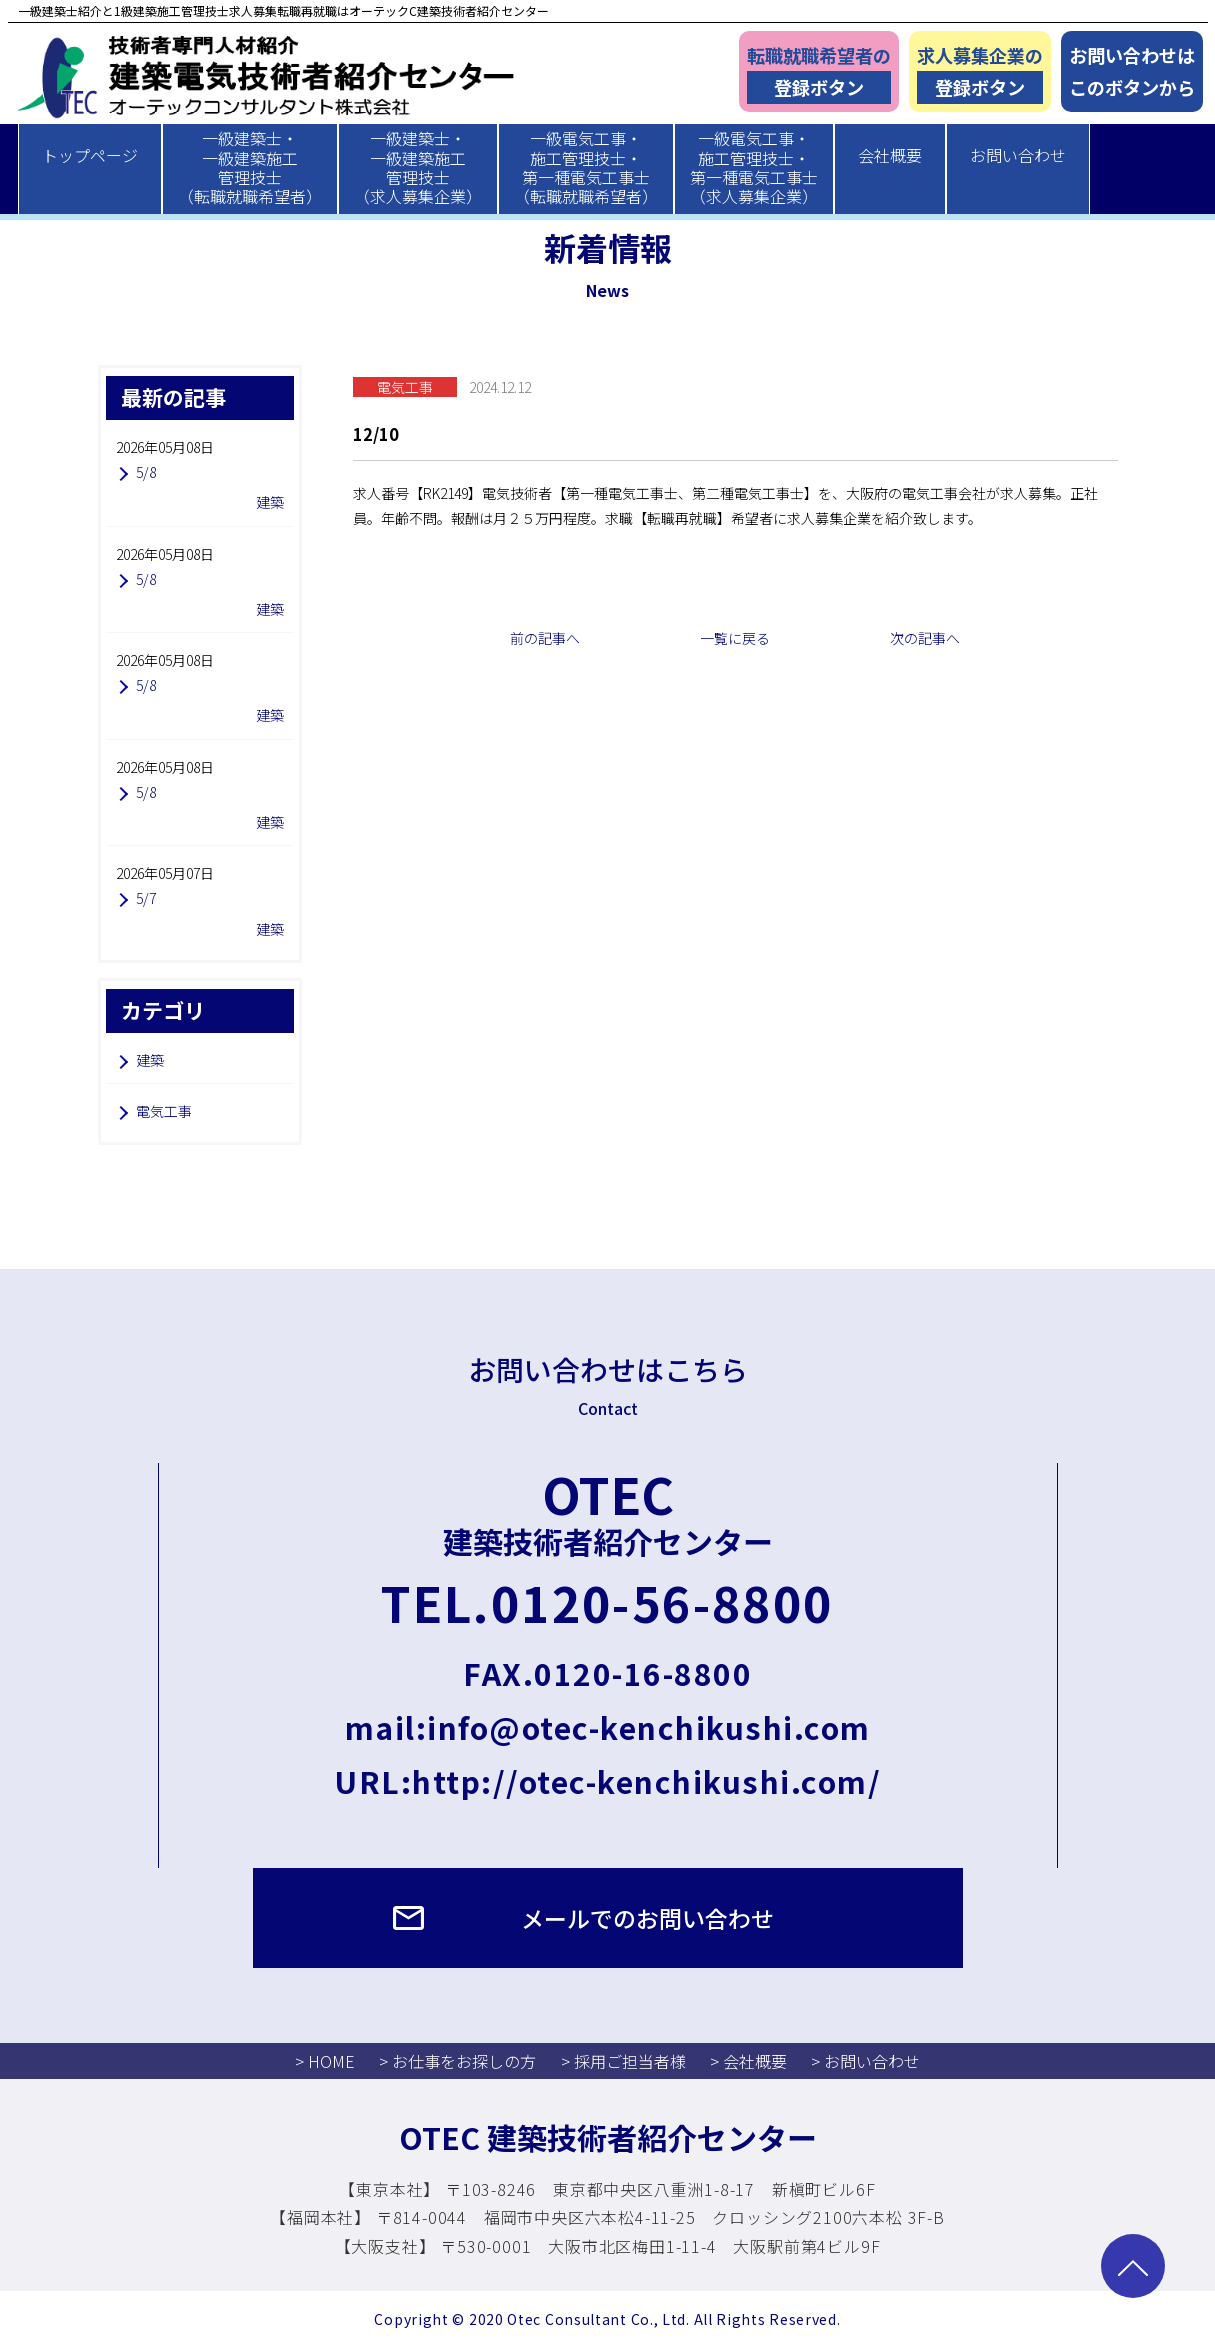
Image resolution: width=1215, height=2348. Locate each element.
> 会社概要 (748, 2061)
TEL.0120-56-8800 (607, 1602)
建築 (150, 1060)
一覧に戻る (735, 638)
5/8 (146, 472)
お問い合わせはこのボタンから (1132, 71)
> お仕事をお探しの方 (457, 2061)
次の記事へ (925, 638)
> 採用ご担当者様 (623, 2061)
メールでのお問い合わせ (647, 1918)
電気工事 (164, 1111)
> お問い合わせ (865, 2061)
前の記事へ (545, 638)
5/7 (146, 898)
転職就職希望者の (819, 73)
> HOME (325, 2061)
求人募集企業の (980, 73)
